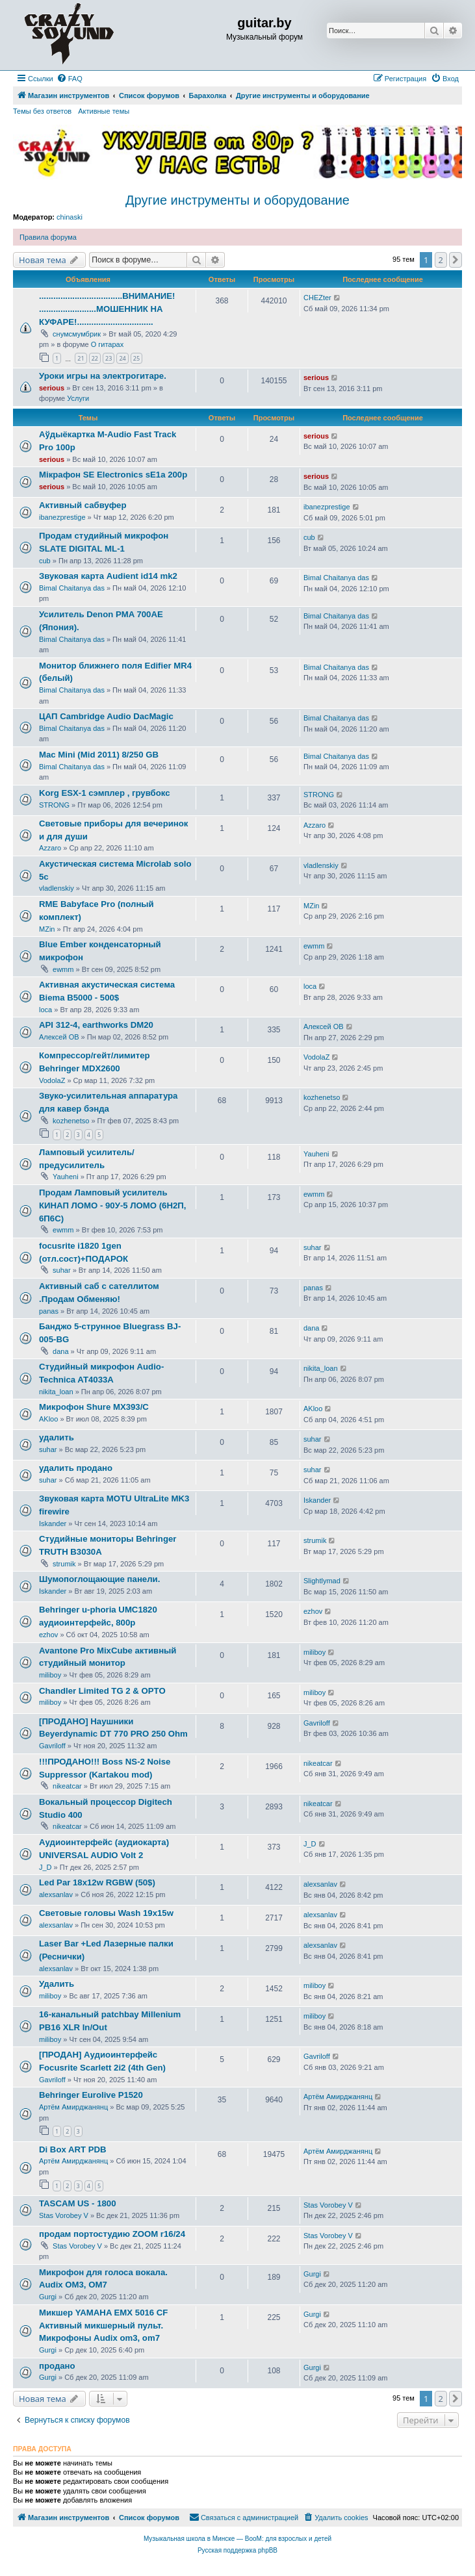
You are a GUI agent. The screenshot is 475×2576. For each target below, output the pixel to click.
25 (136, 358)
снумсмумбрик (77, 334)
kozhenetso (71, 1121)
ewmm (63, 969)
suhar (62, 1270)
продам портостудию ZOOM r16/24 (112, 2234)
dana (60, 1351)
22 (95, 358)
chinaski (70, 217)
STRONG (54, 805)
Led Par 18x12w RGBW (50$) (97, 1882)
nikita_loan (56, 1392)
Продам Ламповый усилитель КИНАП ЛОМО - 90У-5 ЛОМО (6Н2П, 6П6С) (112, 1205)
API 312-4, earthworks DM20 (96, 1025)
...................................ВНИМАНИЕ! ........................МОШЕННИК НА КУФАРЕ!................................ (107, 309)
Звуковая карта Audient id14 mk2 (108, 576)
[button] (455, 260)
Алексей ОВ (59, 1037)
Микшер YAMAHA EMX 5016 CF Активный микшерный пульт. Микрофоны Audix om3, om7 (103, 2325)
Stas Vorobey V (63, 2215)
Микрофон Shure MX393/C (94, 1407)
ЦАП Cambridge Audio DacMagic (106, 716)
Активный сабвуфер (82, 505)
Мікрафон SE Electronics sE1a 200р (113, 474)
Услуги (78, 398)
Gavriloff (52, 1746)
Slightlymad (321, 1581)
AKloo (48, 1419)
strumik (64, 1564)
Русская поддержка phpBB (237, 2550)
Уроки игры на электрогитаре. (102, 376)
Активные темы (103, 111)
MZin (47, 929)
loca (45, 1010)
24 (122, 358)
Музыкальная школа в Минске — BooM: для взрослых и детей (237, 2538)
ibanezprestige (62, 517)
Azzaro (50, 848)
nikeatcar (67, 1786)
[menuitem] (70, 78)
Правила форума (48, 237)
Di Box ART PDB (73, 2149)
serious (51, 388)
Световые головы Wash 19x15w (106, 1913)
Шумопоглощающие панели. (99, 1579)
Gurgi (48, 2297)
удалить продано (75, 1468)
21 (80, 358)
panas (48, 1311)
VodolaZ (52, 1080)
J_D (45, 1867)
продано (57, 2366)
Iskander (52, 1523)
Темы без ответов (42, 111)
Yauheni (66, 1176)
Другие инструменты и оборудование (237, 200)
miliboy (50, 1675)
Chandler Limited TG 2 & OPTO (102, 1691)
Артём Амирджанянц (73, 2107)
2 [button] (441, 260)
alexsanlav (56, 1894)
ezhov (48, 1635)
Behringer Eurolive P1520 (91, 2095)
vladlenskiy (56, 888)
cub (45, 561)
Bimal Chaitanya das (72, 588)
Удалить (56, 1984)
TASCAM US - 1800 (77, 2203)
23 (108, 358)
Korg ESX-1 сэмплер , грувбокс (104, 793)
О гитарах (107, 344)
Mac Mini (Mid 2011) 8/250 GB (99, 754)
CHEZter (317, 297)
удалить (56, 1437)
